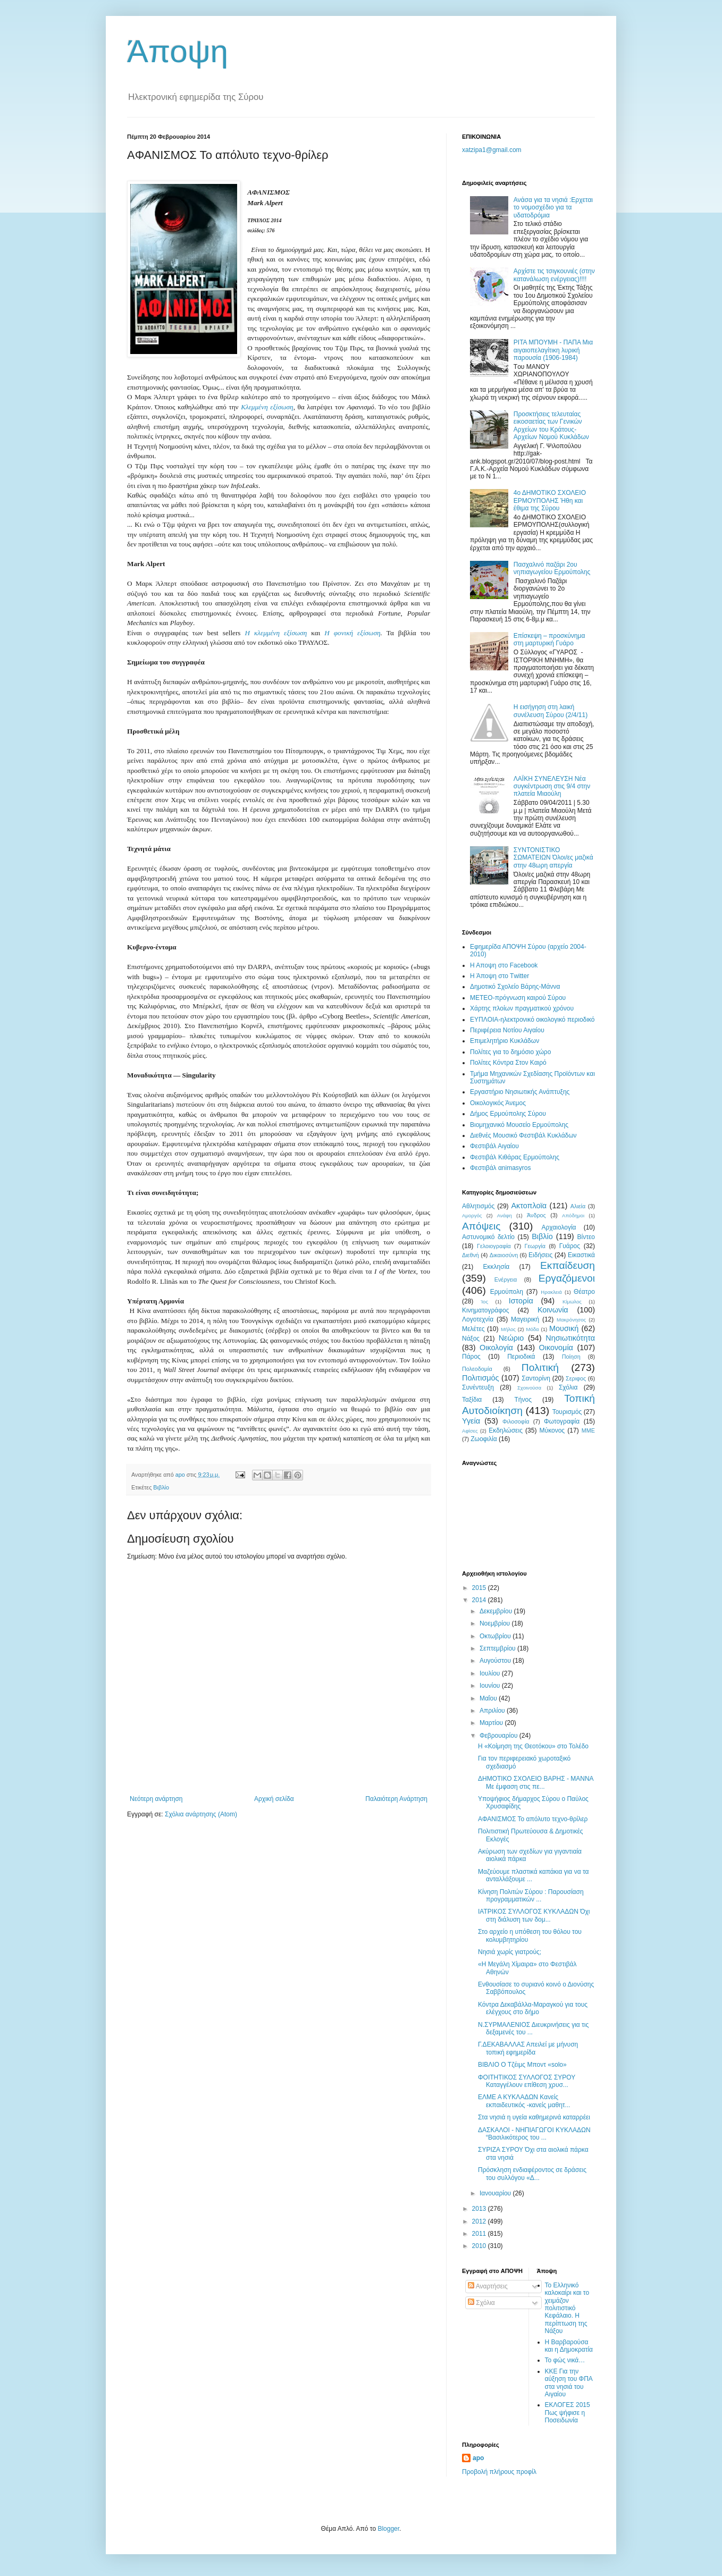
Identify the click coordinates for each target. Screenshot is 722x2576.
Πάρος (471, 1356)
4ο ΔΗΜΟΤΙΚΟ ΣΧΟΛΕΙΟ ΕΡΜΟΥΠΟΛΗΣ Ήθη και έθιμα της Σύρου (550, 500)
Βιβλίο (161, 1487)
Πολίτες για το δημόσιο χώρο (510, 1052)
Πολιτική (540, 1367)
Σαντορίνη (536, 1378)
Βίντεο (586, 1237)
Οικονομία (556, 1347)
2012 (480, 2221)
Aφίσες (470, 1431)
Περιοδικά (521, 1356)
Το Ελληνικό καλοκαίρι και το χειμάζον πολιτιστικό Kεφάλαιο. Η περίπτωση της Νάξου (567, 2308)
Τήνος (523, 1399)
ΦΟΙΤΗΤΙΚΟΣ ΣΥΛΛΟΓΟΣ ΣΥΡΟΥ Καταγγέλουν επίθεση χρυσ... (526, 2081)
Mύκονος (552, 1430)
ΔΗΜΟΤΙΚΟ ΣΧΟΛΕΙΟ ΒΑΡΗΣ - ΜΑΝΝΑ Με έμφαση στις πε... (535, 1782)
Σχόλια (568, 1387)
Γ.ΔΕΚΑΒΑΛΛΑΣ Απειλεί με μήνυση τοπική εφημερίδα (528, 2048)
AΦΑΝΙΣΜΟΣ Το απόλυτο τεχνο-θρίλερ (532, 1819)
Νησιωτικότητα (570, 1338)
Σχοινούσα (529, 1388)
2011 (480, 2233)
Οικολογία (496, 1347)
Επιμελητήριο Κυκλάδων (504, 1041)
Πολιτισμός (480, 1378)
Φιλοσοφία (516, 1421)
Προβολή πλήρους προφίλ (499, 2472)
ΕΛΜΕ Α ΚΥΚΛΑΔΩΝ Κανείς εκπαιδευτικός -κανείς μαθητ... (524, 2100)
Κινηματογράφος (485, 1310)
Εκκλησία (496, 1266)
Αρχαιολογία (559, 1227)
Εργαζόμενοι (567, 1278)
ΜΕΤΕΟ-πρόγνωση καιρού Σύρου (518, 997)
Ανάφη (504, 1215)
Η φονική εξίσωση (352, 633)
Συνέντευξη (478, 1387)
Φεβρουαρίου (499, 1735)
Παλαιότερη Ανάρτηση (396, 1799)
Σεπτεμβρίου (498, 1648)
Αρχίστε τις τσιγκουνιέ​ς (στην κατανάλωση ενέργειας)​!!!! (554, 274)
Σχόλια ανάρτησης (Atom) (201, 1814)
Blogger (388, 2528)
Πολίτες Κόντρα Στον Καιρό (508, 1062)
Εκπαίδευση (567, 1265)
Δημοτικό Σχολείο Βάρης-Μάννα (515, 986)
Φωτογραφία (562, 1421)
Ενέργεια (505, 1279)
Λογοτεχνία (477, 1319)
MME (588, 1430)
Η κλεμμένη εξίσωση (276, 633)
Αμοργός (472, 1215)
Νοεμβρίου (496, 1623)
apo (478, 2458)
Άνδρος (536, 1215)
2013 (480, 2208)
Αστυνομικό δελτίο (488, 1237)
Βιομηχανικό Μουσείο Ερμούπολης (519, 1125)
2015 (480, 1588)
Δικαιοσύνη (504, 1255)
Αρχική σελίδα (274, 1799)
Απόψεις (481, 1226)
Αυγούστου (496, 1660)
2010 (480, 2246)
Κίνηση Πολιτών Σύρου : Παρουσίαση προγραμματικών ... (531, 1895)
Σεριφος (576, 1378)
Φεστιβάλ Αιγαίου (494, 1146)
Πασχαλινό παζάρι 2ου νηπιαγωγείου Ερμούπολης (552, 568)
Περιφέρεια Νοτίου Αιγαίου (507, 1030)
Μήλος (508, 1329)
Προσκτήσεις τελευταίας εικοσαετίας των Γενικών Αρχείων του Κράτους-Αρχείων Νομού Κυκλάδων (551, 425)
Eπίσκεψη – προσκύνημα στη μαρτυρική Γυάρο (549, 639)
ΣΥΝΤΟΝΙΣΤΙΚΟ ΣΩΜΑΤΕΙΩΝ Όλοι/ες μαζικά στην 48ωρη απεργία (553, 857)
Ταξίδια (472, 1399)
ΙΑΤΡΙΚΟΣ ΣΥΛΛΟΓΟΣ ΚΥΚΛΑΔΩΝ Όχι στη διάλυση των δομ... (534, 1915)
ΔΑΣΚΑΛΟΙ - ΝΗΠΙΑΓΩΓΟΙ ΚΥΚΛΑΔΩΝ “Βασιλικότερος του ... (534, 2133)
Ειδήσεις (540, 1255)
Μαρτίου (492, 1723)
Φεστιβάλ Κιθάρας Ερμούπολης (514, 1157)
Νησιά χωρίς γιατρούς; (509, 1952)
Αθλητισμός (478, 1206)
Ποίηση (571, 1356)
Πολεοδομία (477, 1369)
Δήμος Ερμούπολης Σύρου (508, 1113)
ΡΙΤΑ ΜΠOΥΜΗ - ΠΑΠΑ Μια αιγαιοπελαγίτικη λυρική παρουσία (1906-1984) (553, 350)
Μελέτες (473, 1329)
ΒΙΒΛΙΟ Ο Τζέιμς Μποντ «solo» (522, 2064)
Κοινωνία (553, 1310)
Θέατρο (584, 1291)
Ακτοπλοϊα (529, 1205)
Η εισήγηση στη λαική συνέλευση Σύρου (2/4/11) (550, 710)
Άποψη (177, 51)
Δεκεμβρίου (497, 1611)
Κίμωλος (572, 1301)
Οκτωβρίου (496, 1636)
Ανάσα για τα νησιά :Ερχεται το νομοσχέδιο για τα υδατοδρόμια (553, 207)
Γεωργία (535, 1246)
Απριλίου (493, 1710)
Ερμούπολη (506, 1291)
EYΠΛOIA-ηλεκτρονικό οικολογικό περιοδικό (532, 1019)
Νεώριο (511, 1338)
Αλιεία (577, 1206)
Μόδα (532, 1329)
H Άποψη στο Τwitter (499, 976)
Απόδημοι (573, 1215)
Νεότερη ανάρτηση (156, 1799)
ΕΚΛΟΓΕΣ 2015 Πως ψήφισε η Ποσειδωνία (567, 2412)
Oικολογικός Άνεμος (498, 1103)
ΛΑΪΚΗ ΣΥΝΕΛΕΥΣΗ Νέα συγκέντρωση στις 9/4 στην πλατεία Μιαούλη (552, 786)
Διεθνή (470, 1255)
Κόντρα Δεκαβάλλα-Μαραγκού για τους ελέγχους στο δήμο (532, 2008)
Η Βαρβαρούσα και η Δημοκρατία (569, 2345)
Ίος (484, 1301)
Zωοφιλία (484, 1439)
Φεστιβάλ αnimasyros (500, 1168)
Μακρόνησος (571, 1320)
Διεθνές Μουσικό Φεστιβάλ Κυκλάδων (523, 1135)
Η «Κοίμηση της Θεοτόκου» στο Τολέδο (533, 1746)
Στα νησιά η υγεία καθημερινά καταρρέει (534, 2117)
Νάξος (471, 1338)
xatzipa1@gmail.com (492, 150)
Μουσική (563, 1328)
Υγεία (471, 1421)
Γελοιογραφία (494, 1246)
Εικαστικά (581, 1255)
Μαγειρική (525, 1319)
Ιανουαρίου (496, 2193)
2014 (480, 1600)
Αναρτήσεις (488, 2286)
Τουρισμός (567, 1412)
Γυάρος (569, 1246)
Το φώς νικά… (565, 2360)
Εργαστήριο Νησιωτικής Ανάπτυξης (519, 1092)
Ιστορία (521, 1301)
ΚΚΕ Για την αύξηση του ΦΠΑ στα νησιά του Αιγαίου (569, 2383)
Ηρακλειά (551, 1292)
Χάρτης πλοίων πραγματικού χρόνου (522, 1008)
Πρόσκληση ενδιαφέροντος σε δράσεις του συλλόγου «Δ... (532, 2173)
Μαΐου (489, 1698)
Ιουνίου (491, 1685)
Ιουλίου (491, 1673)
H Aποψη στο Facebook (504, 965)
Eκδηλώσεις (506, 1430)
